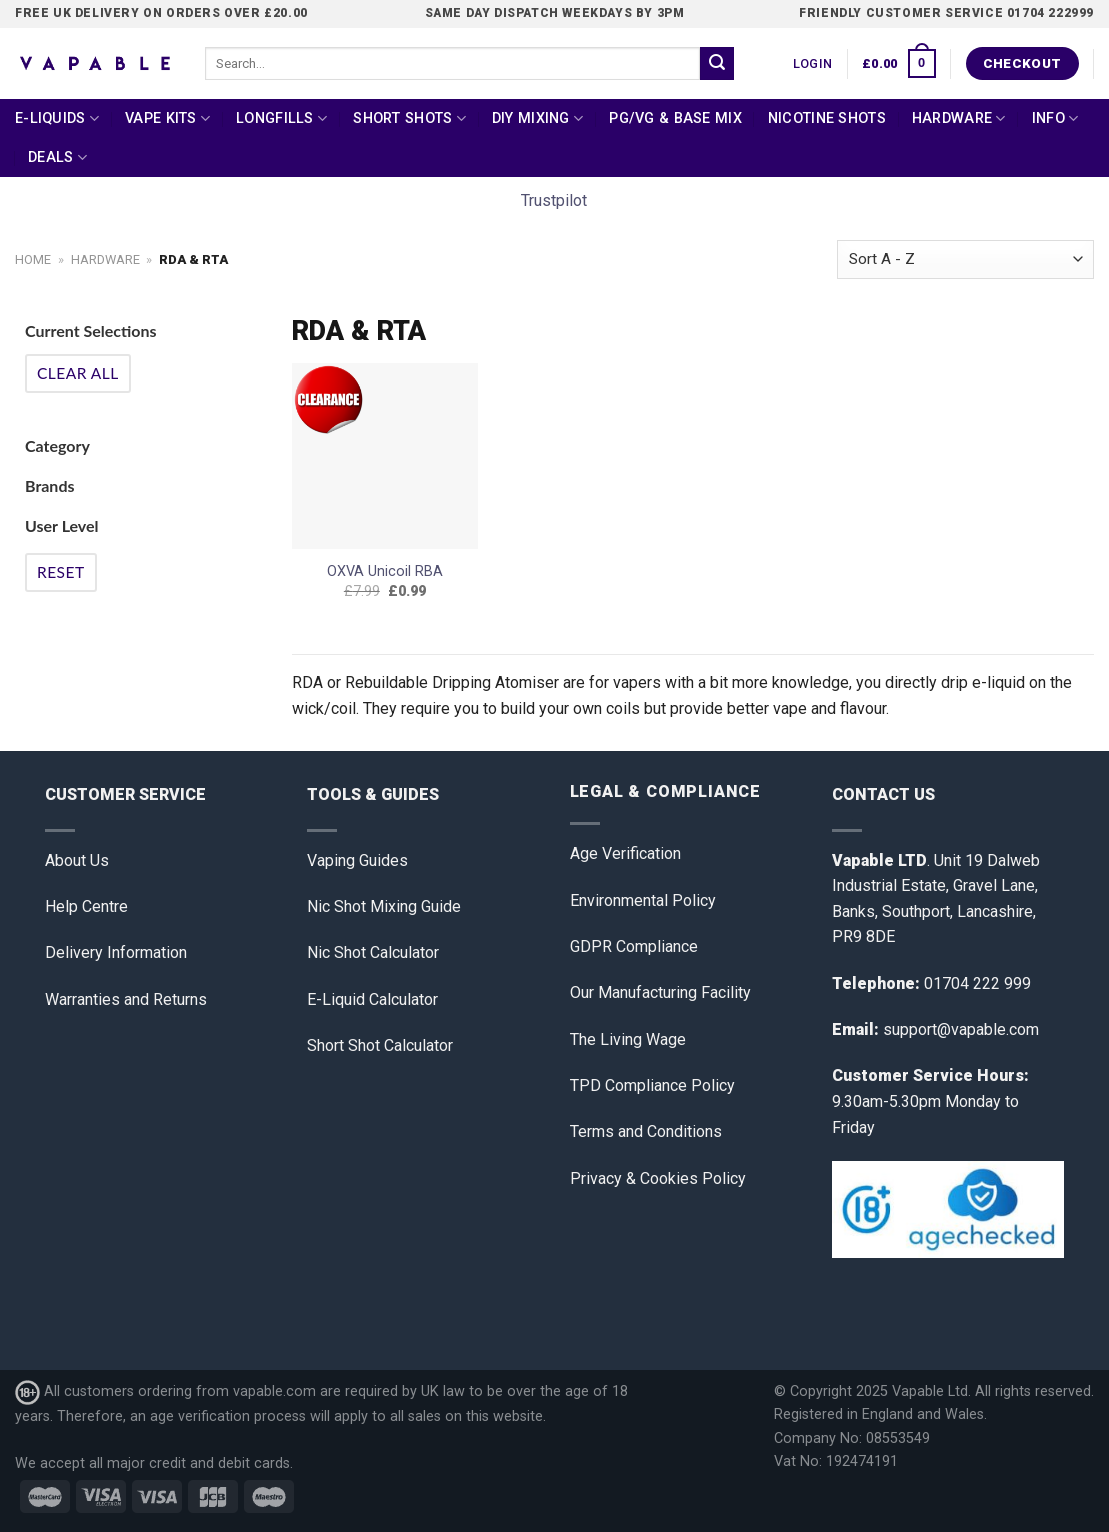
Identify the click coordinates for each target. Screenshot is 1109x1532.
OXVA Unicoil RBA (385, 571)
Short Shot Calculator (380, 1045)
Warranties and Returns (126, 999)
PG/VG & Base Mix (675, 118)
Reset (61, 572)
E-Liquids (57, 118)
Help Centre (86, 906)
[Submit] (717, 64)
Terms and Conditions (646, 1131)
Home (33, 259)
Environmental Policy (643, 900)
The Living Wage (628, 1039)
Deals (57, 157)
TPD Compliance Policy (652, 1085)
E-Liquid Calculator (372, 999)
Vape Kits (167, 118)
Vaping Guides (357, 860)
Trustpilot (554, 200)
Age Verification (625, 853)
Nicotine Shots (827, 118)
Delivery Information (116, 952)
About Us (77, 860)
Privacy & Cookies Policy (658, 1178)
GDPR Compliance (634, 946)
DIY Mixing (537, 118)
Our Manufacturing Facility (660, 992)
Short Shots (409, 118)
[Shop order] (965, 259)
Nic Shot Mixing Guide (384, 906)
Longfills (281, 118)
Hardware (959, 118)
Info (1055, 118)
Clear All (78, 373)
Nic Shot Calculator (373, 952)
